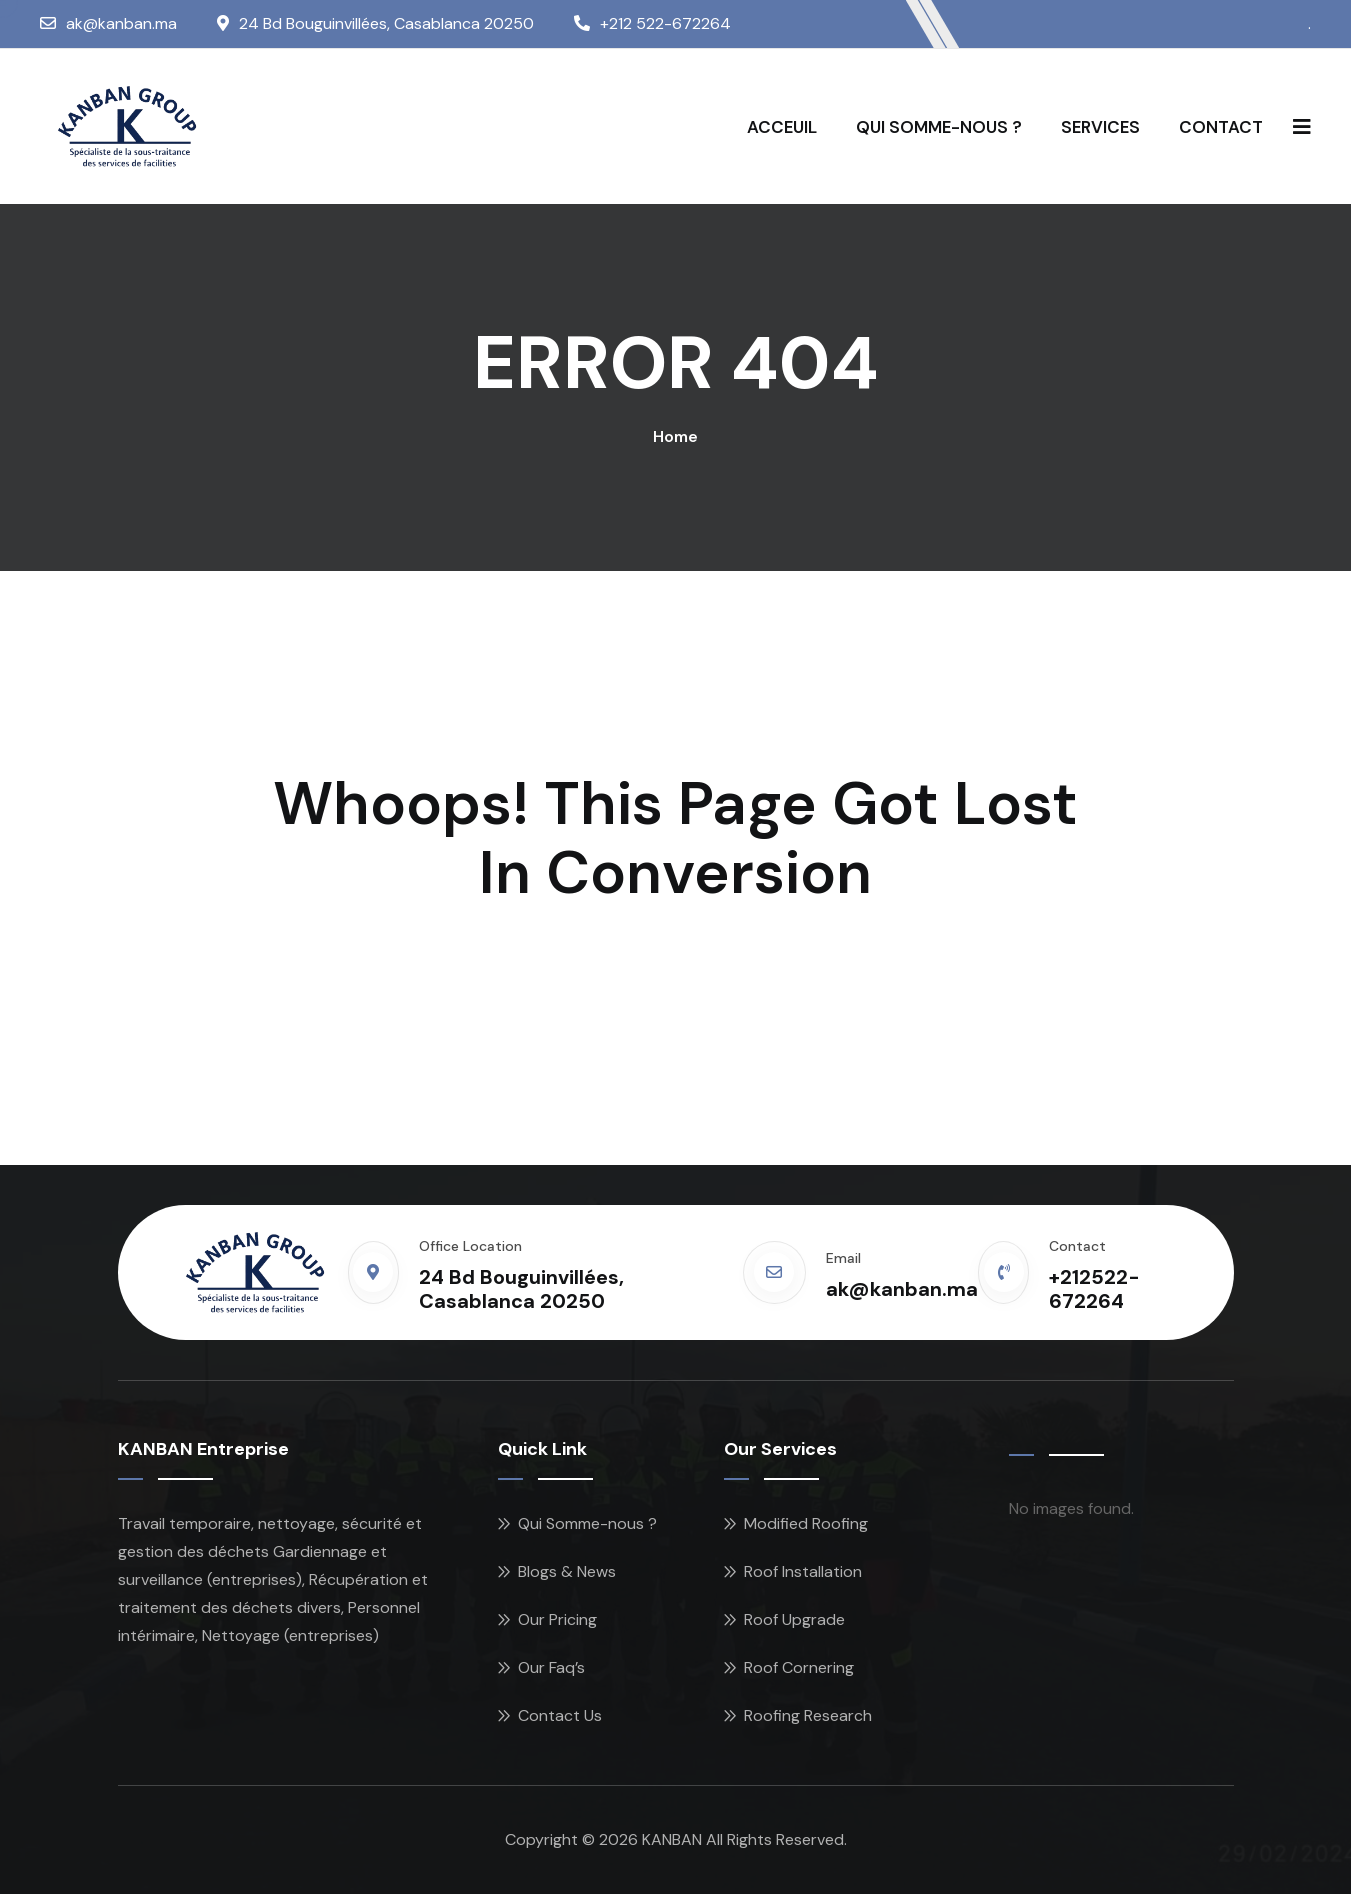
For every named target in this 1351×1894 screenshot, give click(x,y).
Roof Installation (803, 1571)
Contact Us (560, 1715)
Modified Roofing (806, 1523)
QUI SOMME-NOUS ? (939, 127)
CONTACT (1221, 127)
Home (675, 436)
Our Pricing (557, 1619)
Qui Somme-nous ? (587, 1523)
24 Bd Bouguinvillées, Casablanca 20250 (386, 23)
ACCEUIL (782, 127)
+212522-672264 (1094, 1289)
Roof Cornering (799, 1667)
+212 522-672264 (665, 23)
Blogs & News (567, 1571)
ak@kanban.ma (121, 23)
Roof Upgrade (794, 1619)
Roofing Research (808, 1715)
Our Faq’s (551, 1667)
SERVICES (1100, 127)
